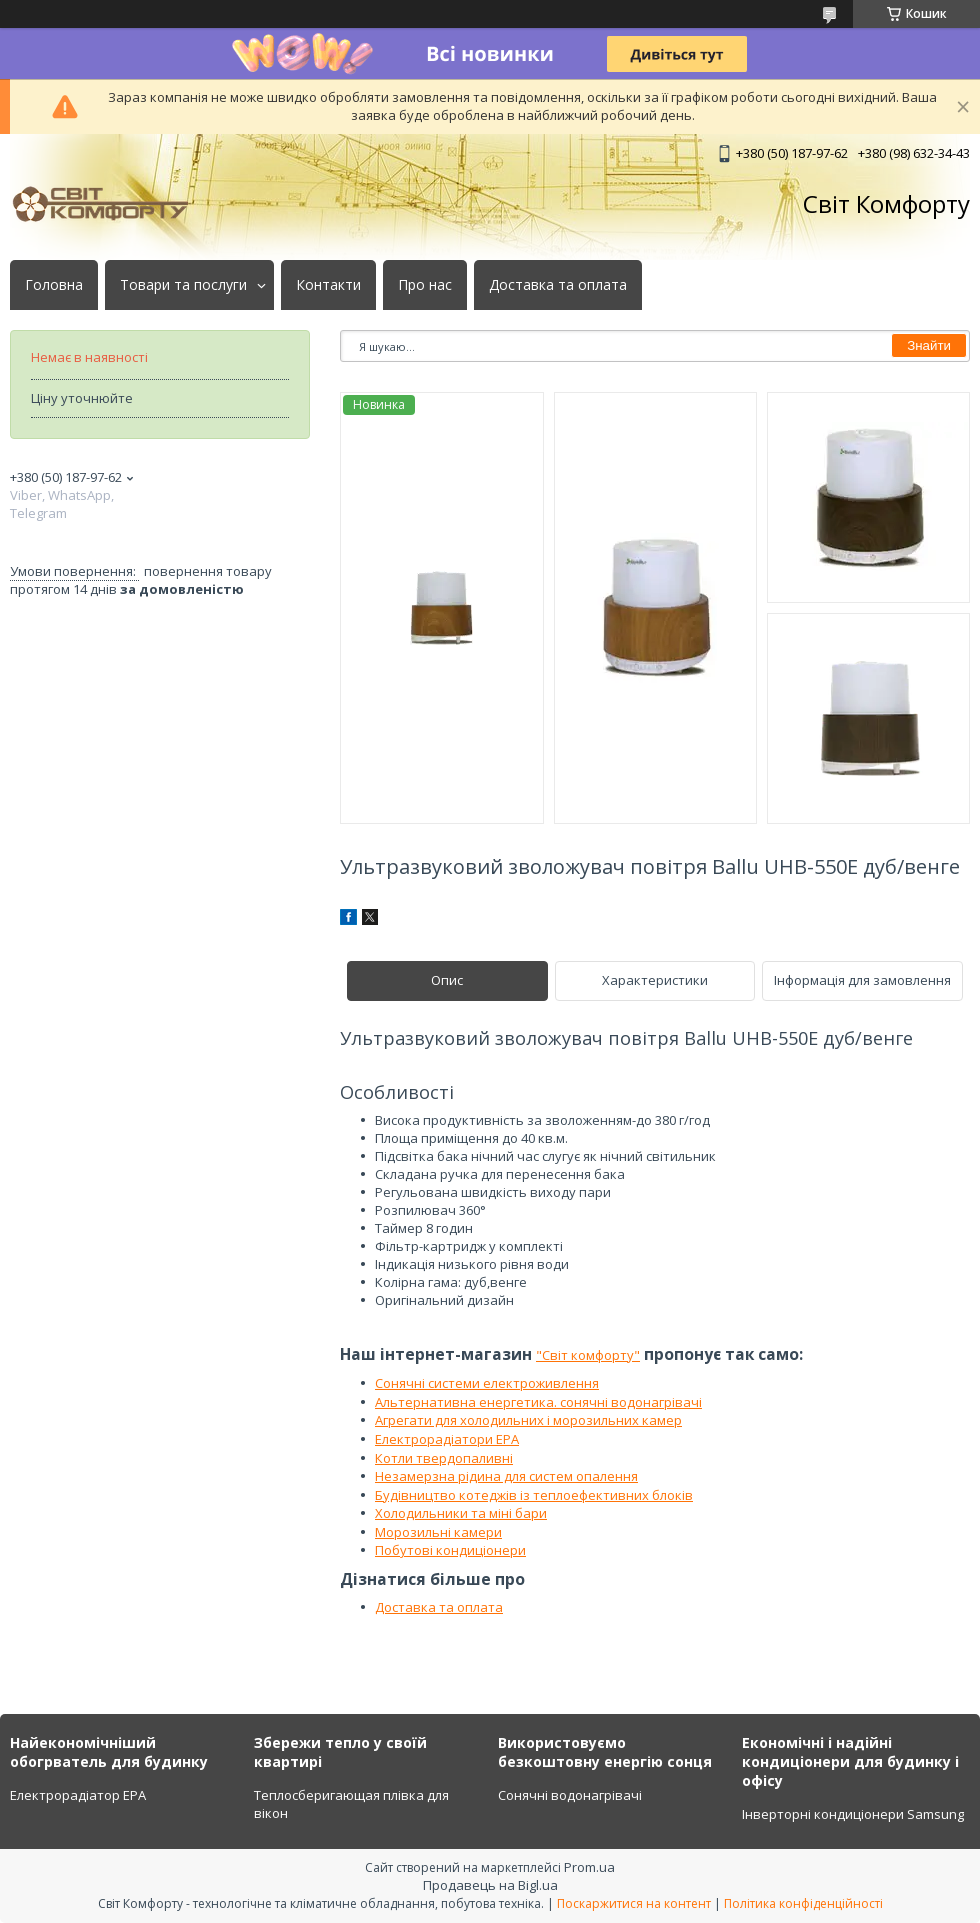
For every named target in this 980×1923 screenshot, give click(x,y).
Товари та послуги (183, 285)
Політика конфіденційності (803, 1903)
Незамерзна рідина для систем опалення (506, 1476)
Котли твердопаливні (444, 1458)
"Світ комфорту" (588, 1355)
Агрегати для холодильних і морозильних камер (528, 1420)
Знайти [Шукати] (929, 345)
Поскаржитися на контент (634, 1903)
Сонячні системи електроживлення (487, 1383)
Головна (54, 285)
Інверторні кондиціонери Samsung (853, 1814)
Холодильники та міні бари (461, 1513)
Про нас (425, 285)
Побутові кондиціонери (450, 1550)
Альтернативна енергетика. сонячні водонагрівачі (538, 1402)
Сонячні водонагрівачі (570, 1795)
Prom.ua (589, 1867)
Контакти (328, 285)
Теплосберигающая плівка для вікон (351, 1804)
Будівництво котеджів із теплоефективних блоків (534, 1495)
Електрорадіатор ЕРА (78, 1795)
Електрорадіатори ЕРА (447, 1439)
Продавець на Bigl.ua (490, 1885)
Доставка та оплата (558, 285)
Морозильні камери (438, 1532)
